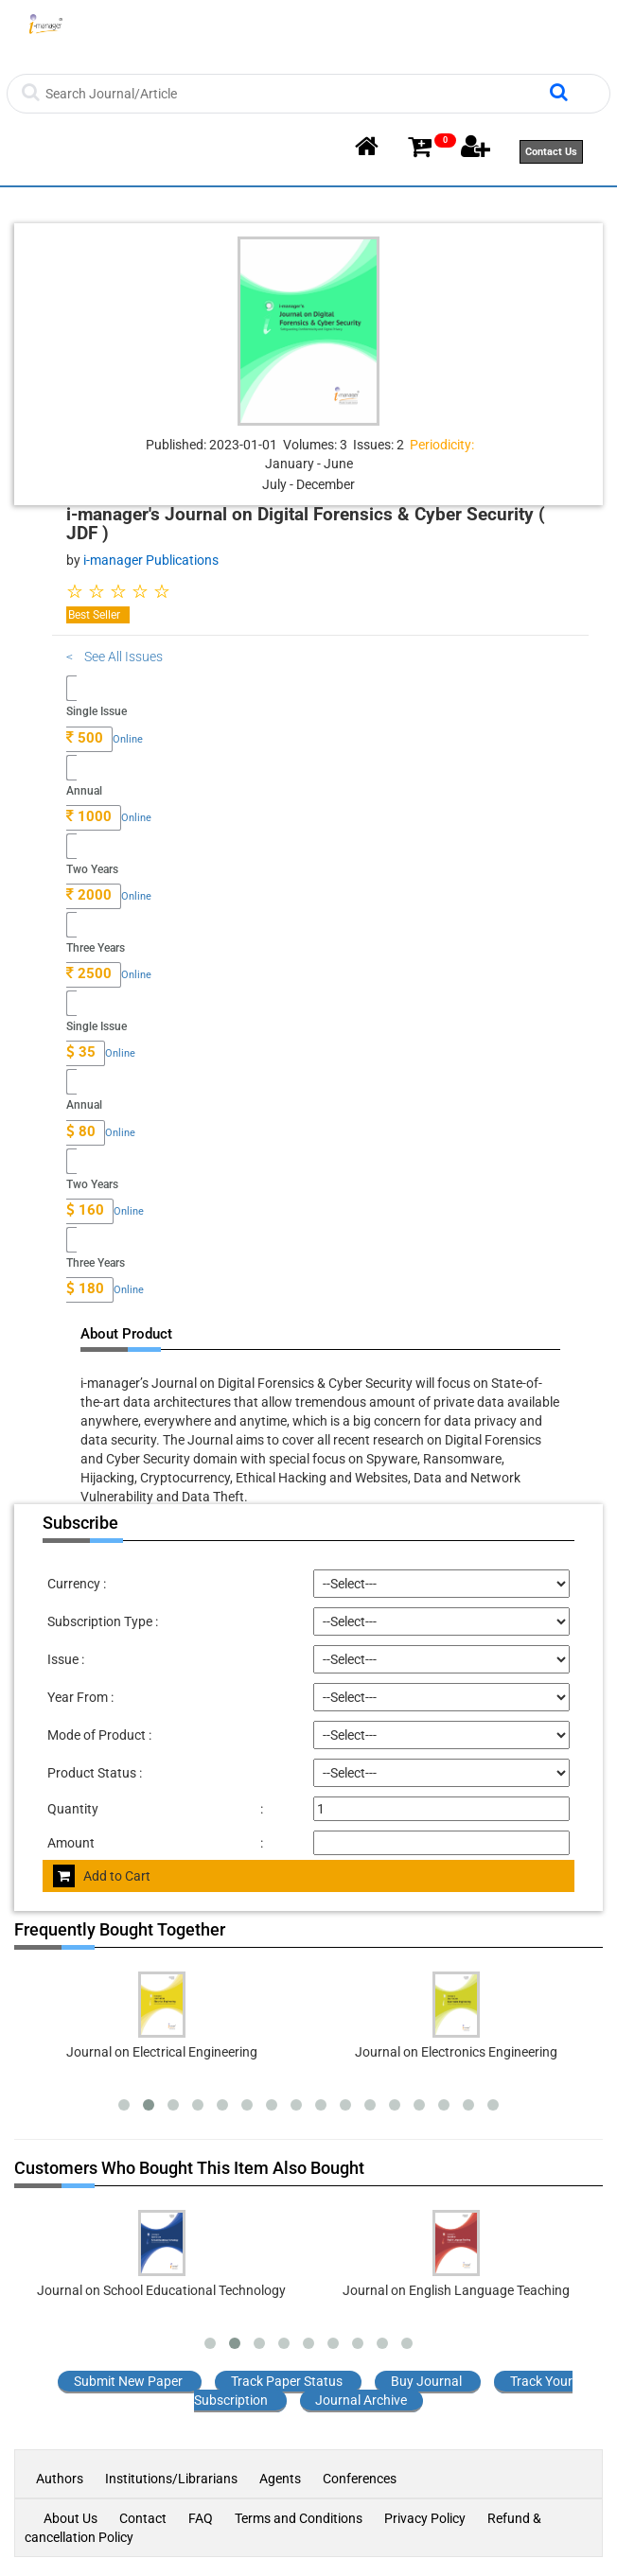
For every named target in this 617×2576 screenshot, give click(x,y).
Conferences (360, 2478)
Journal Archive (361, 2400)
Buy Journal (426, 2381)
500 (84, 737)
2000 (89, 894)
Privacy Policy (425, 2518)
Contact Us (551, 152)
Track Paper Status (287, 2381)
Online (128, 739)
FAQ (200, 2518)
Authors (61, 2478)
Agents (280, 2478)
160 (85, 1209)
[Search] (295, 94)
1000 (89, 816)
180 (85, 1288)
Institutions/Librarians (171, 2478)
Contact (143, 2518)
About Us (70, 2518)
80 (81, 1131)
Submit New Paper (128, 2381)
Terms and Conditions (298, 2518)
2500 (89, 973)
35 (81, 1051)
